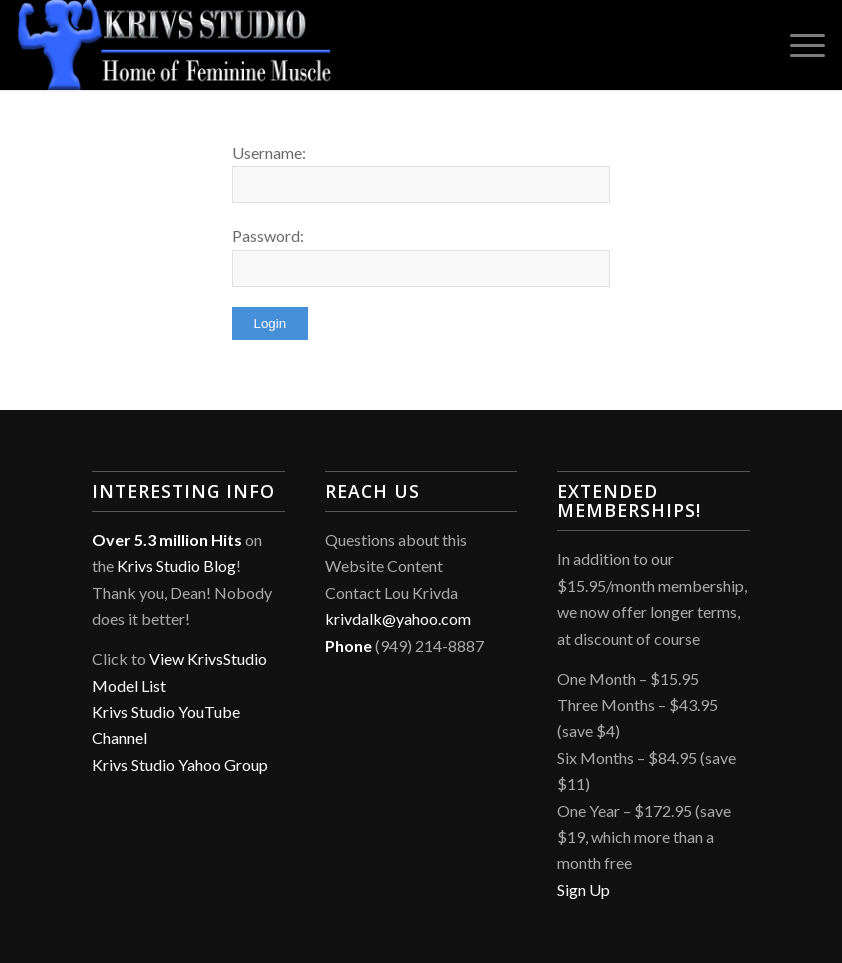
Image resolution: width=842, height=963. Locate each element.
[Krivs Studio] (175, 45)
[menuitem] (797, 45)
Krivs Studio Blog (176, 565)
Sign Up (583, 889)
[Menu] (797, 45)
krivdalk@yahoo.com (398, 618)
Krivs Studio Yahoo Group (180, 764)
